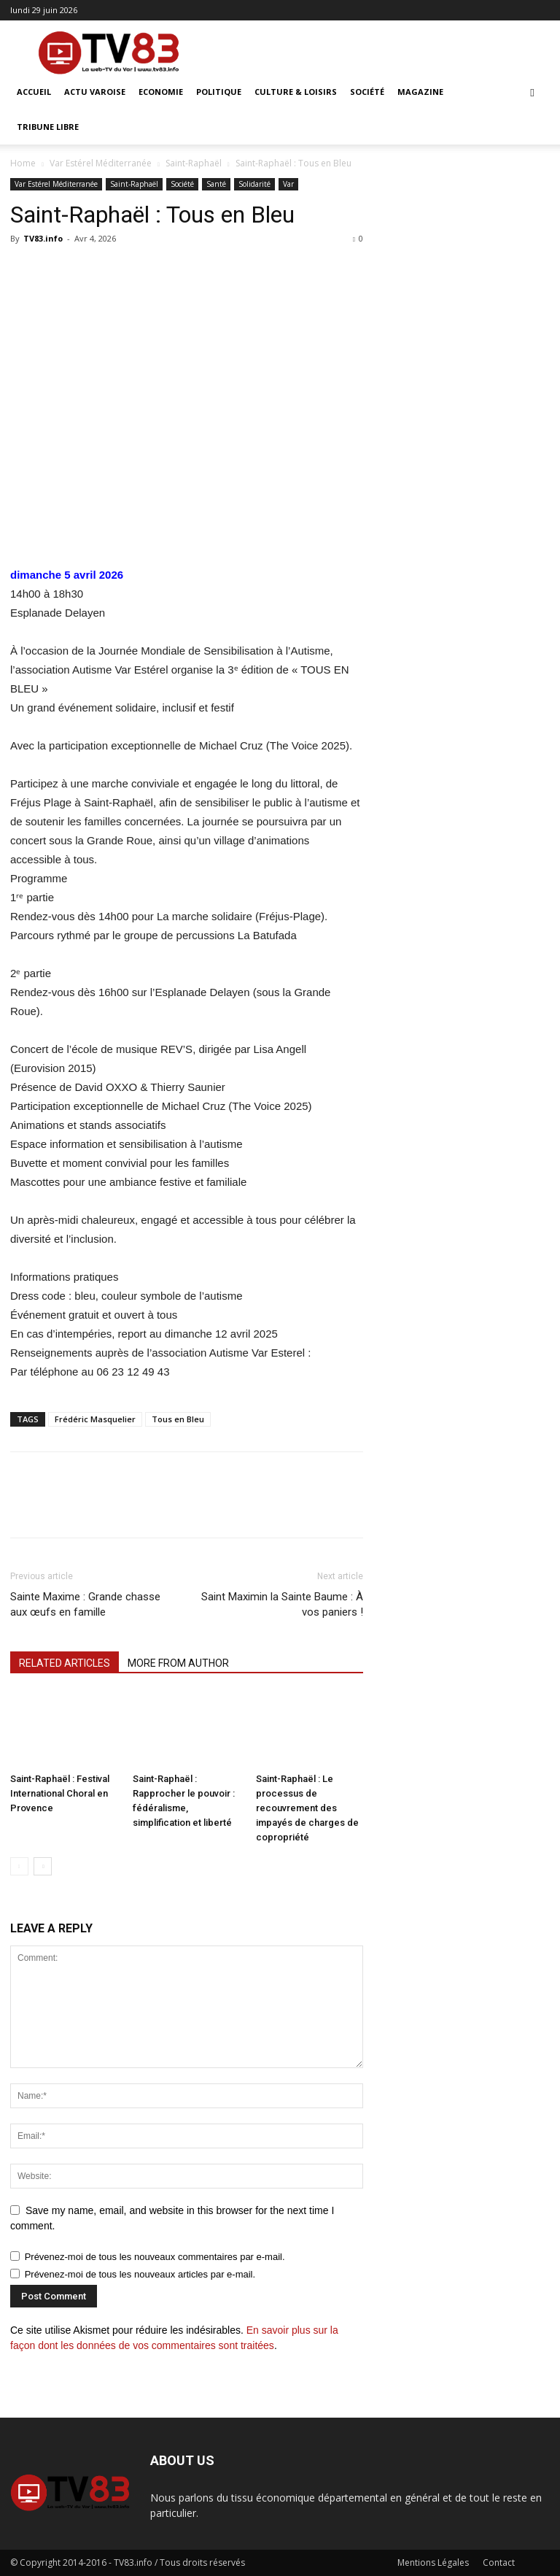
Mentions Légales (433, 2562)
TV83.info (43, 238)
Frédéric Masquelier (95, 1419)
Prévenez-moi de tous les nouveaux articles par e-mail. (140, 2274)
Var (288, 184)
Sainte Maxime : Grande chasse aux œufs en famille (85, 1604)
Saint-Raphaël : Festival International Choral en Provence (59, 1793)
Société (367, 91)
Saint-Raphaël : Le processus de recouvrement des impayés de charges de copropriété (307, 1808)
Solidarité (254, 184)
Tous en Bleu (178, 1419)
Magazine (420, 91)
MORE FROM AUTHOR (178, 1663)
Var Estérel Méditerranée (101, 163)
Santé (216, 184)
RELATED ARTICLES (64, 1663)
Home (23, 163)
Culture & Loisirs (295, 91)
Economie (161, 91)
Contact (499, 2562)
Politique (218, 91)
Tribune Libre (48, 126)
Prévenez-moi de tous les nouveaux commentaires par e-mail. (155, 2256)
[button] (532, 92)
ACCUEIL (34, 91)
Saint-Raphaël (194, 163)
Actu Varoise (94, 91)
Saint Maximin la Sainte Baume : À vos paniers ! (282, 1604)
